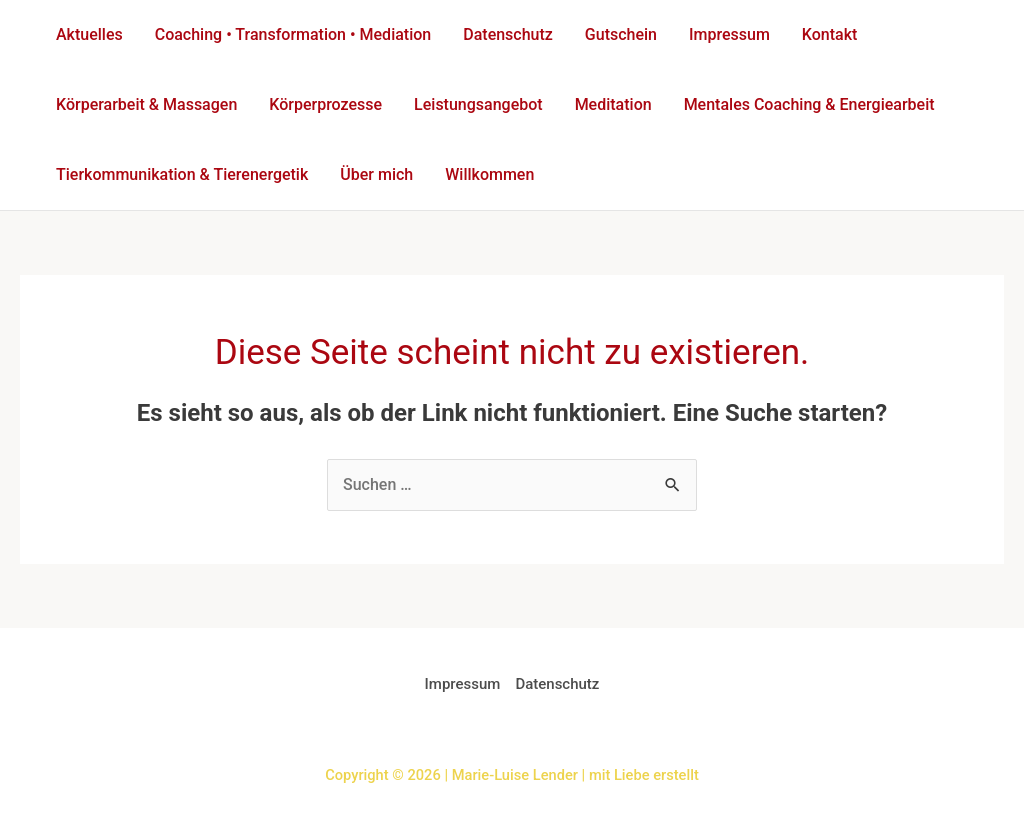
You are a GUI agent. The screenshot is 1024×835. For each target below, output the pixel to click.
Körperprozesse (325, 104)
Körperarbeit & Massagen (146, 104)
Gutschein (621, 34)
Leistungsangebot (478, 104)
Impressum (729, 34)
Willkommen (489, 174)
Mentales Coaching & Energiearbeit (809, 104)
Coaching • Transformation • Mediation (293, 34)
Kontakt (830, 34)
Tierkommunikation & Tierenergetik (182, 174)
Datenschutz (508, 34)
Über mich (376, 174)
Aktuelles (89, 34)
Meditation (613, 104)
